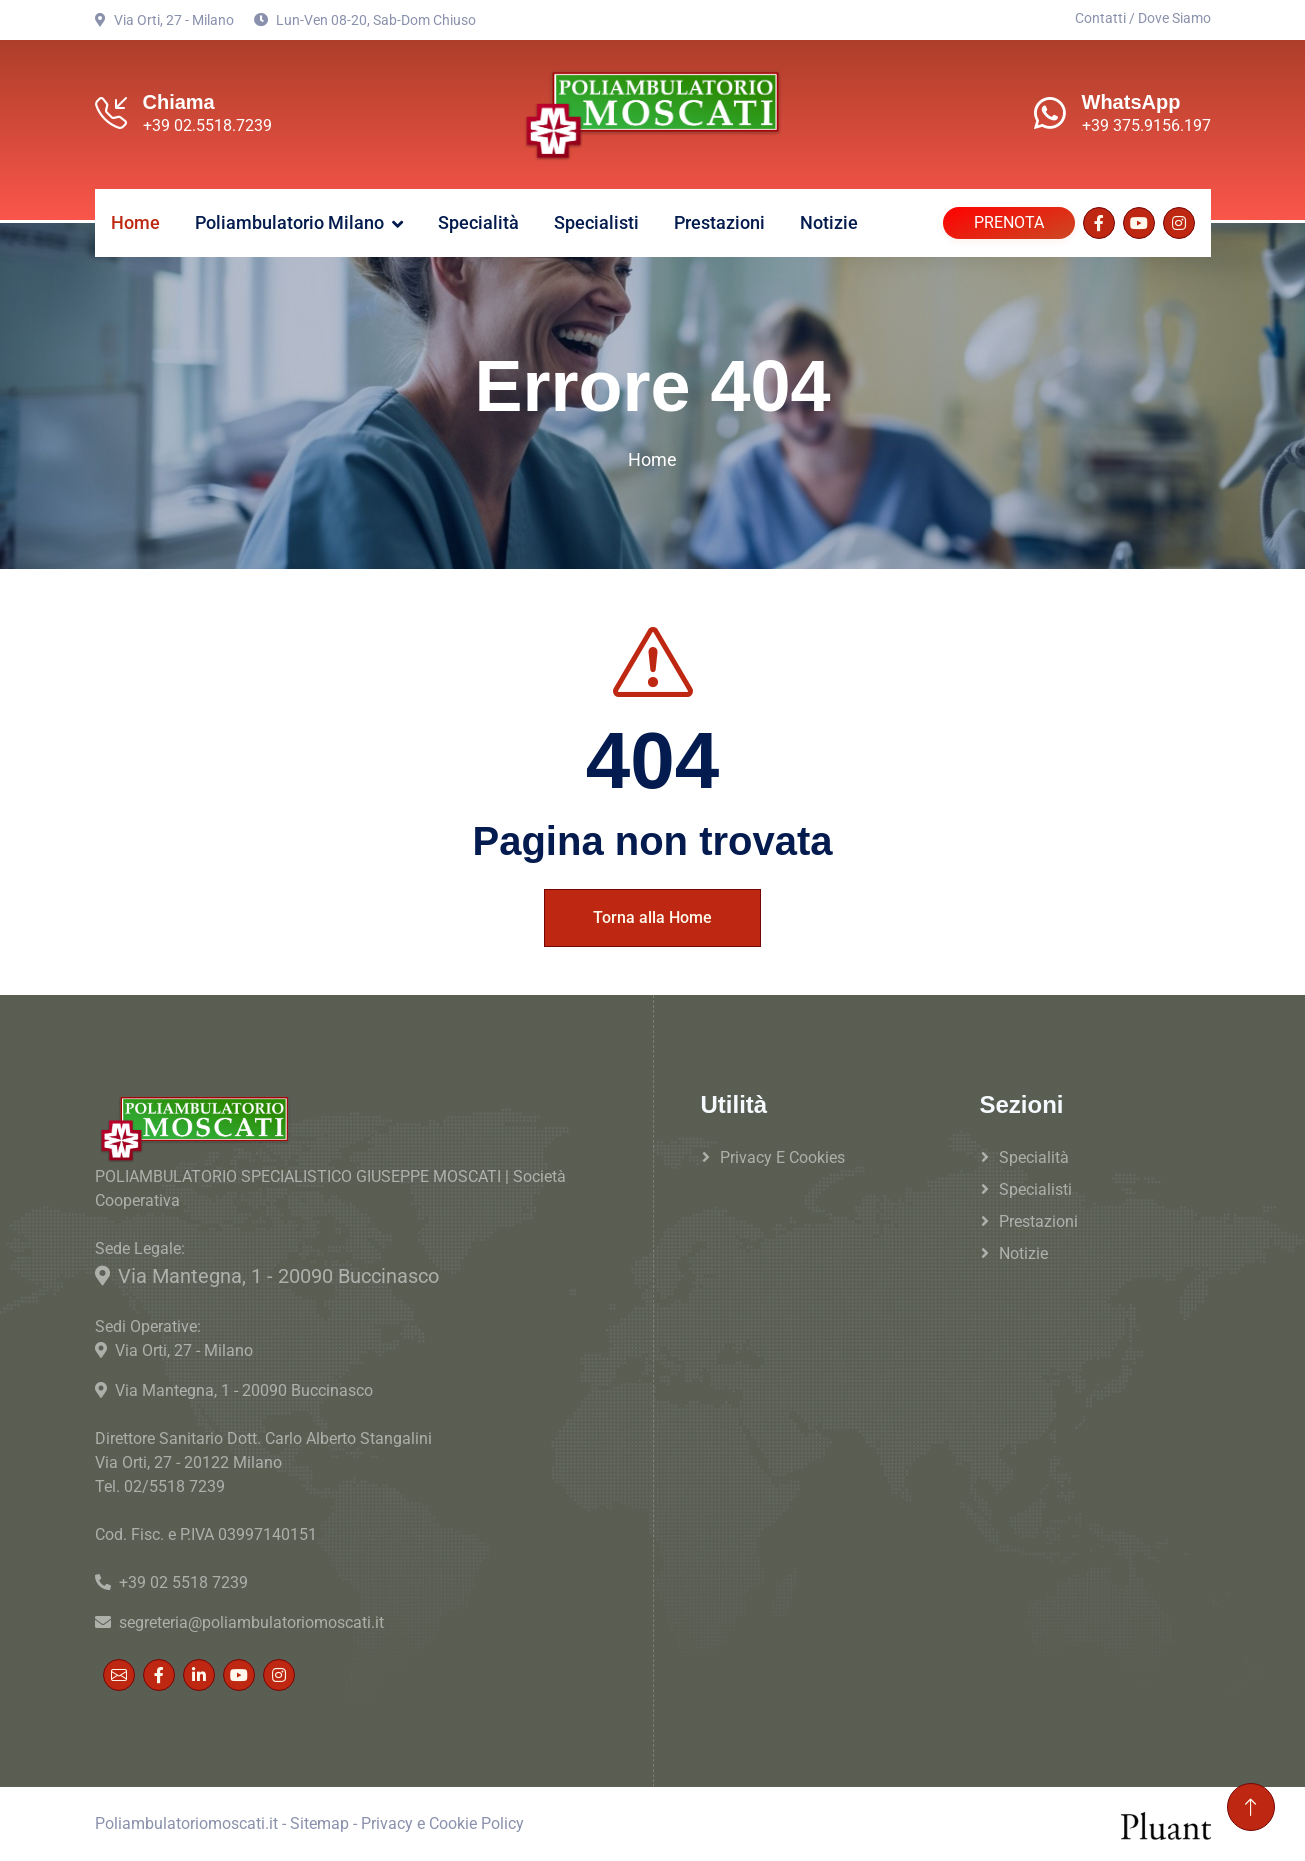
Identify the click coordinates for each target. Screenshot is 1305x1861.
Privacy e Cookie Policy (442, 1820)
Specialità (478, 219)
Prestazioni (719, 219)
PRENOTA (1009, 219)
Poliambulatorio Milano (289, 219)
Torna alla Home (652, 913)
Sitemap (319, 1820)
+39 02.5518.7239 (207, 125)
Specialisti (596, 219)
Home (135, 219)
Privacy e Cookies (782, 1153)
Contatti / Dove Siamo (1143, 18)
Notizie (829, 219)
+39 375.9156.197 (1146, 125)
